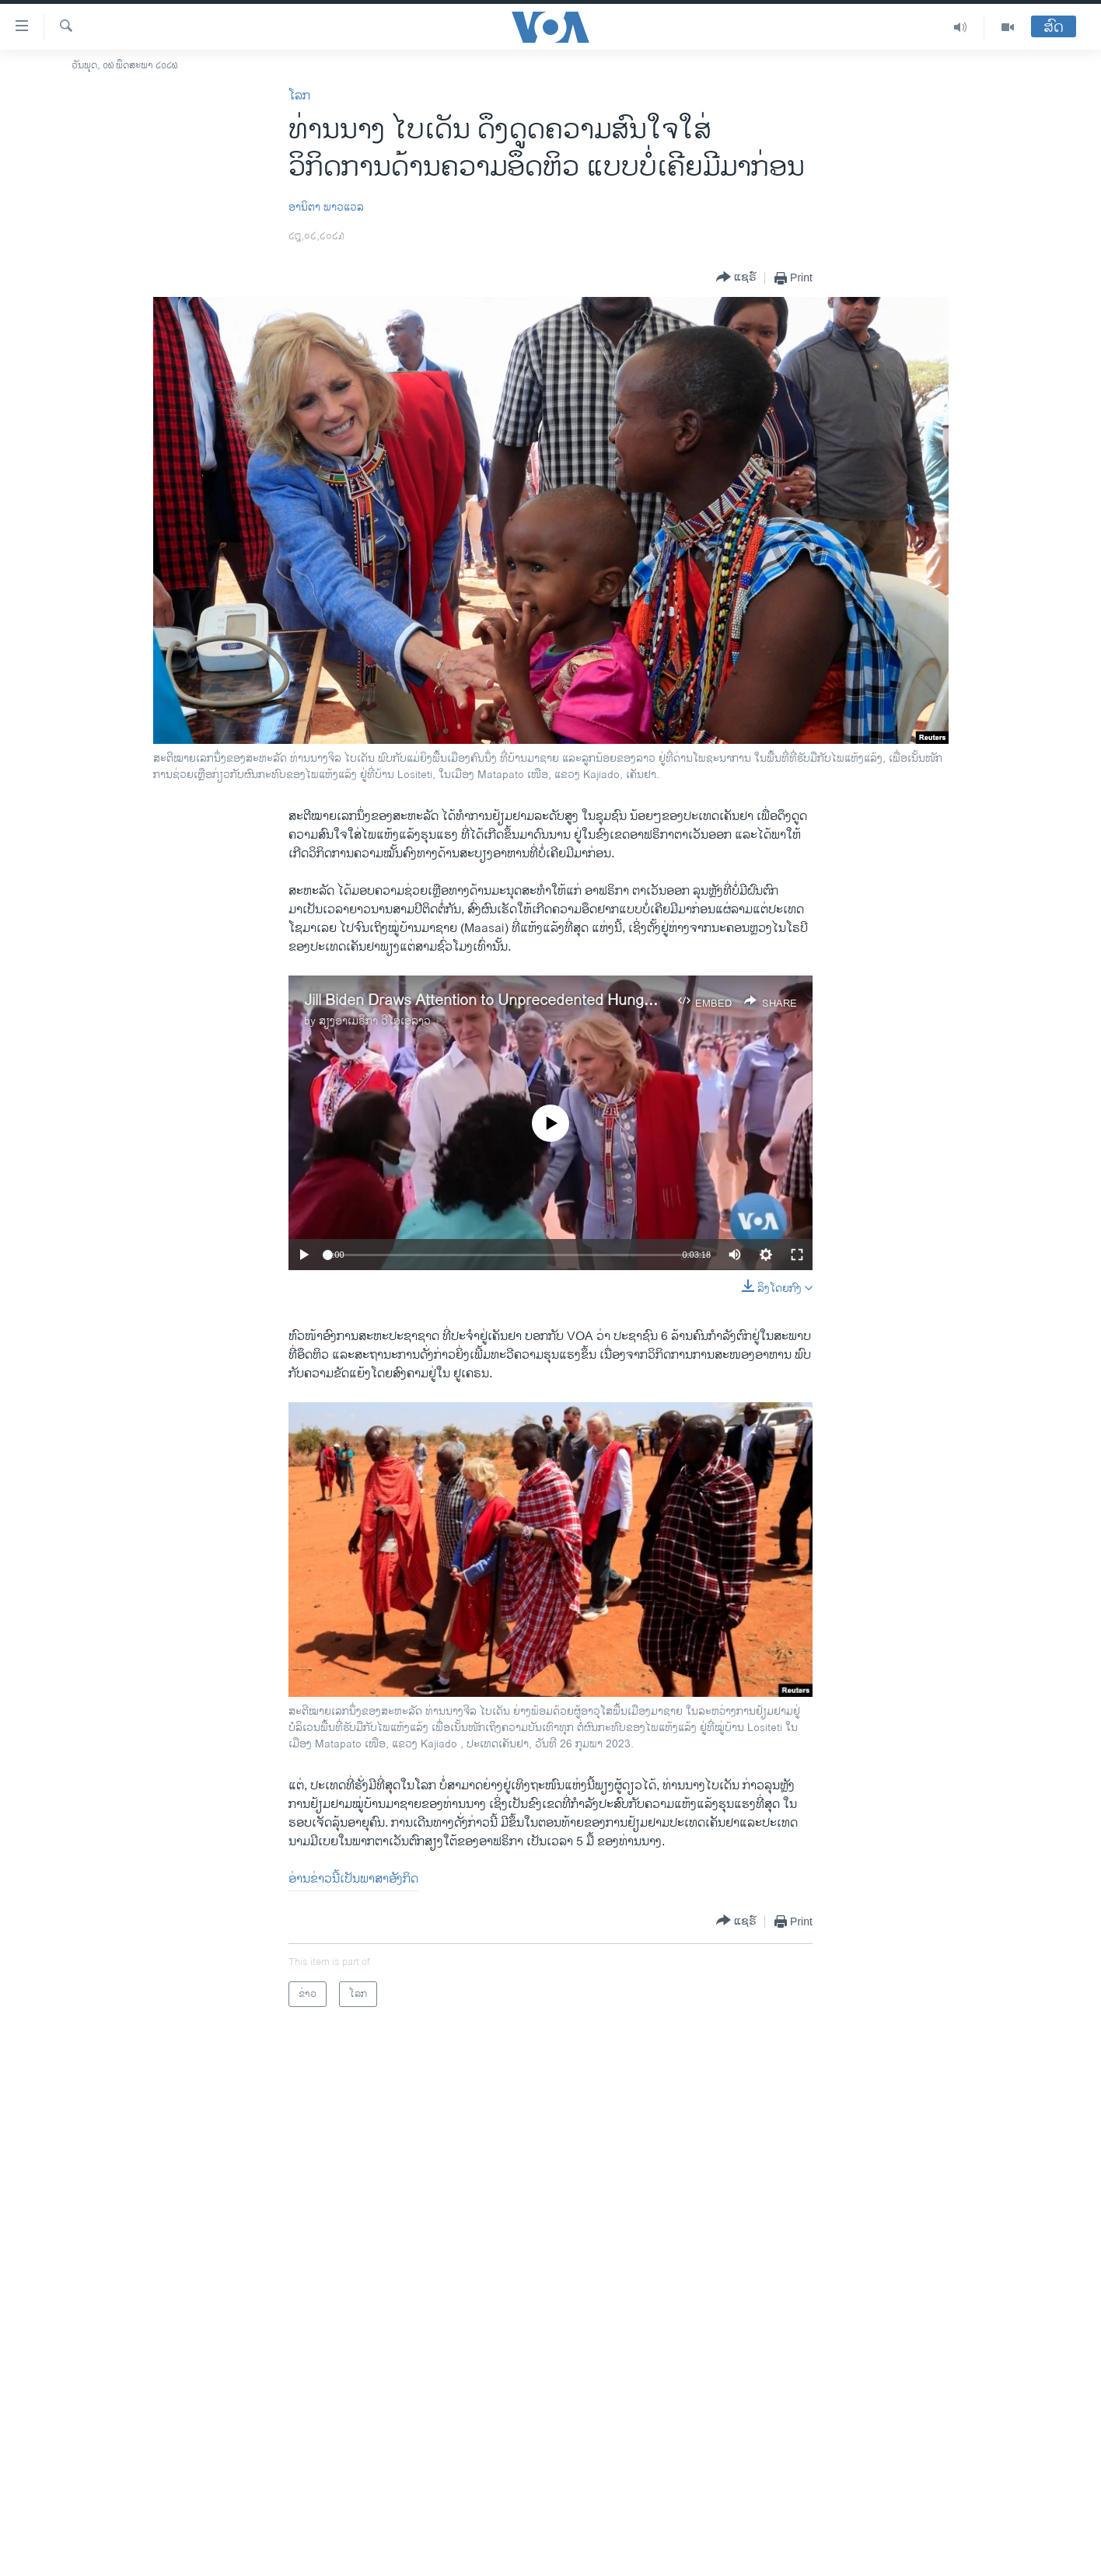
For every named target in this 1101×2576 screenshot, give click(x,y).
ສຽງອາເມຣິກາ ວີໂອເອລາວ (375, 1021)
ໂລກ (299, 96)
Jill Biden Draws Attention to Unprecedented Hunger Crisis (502, 1001)
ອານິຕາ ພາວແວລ (326, 207)
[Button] (736, 278)
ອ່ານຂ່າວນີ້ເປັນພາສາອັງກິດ (353, 1879)
